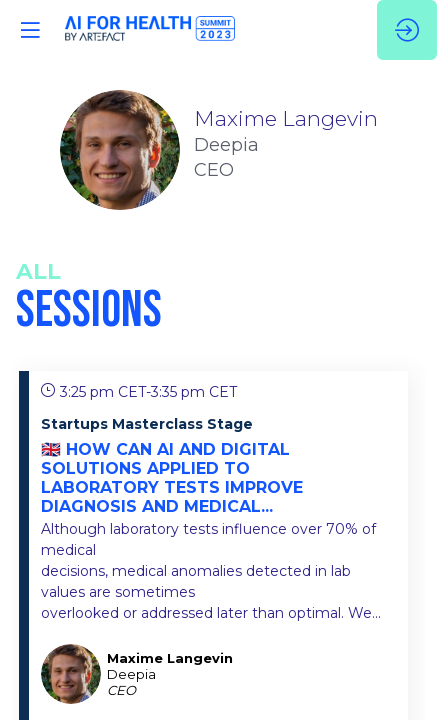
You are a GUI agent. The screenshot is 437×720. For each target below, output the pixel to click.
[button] (30, 30)
